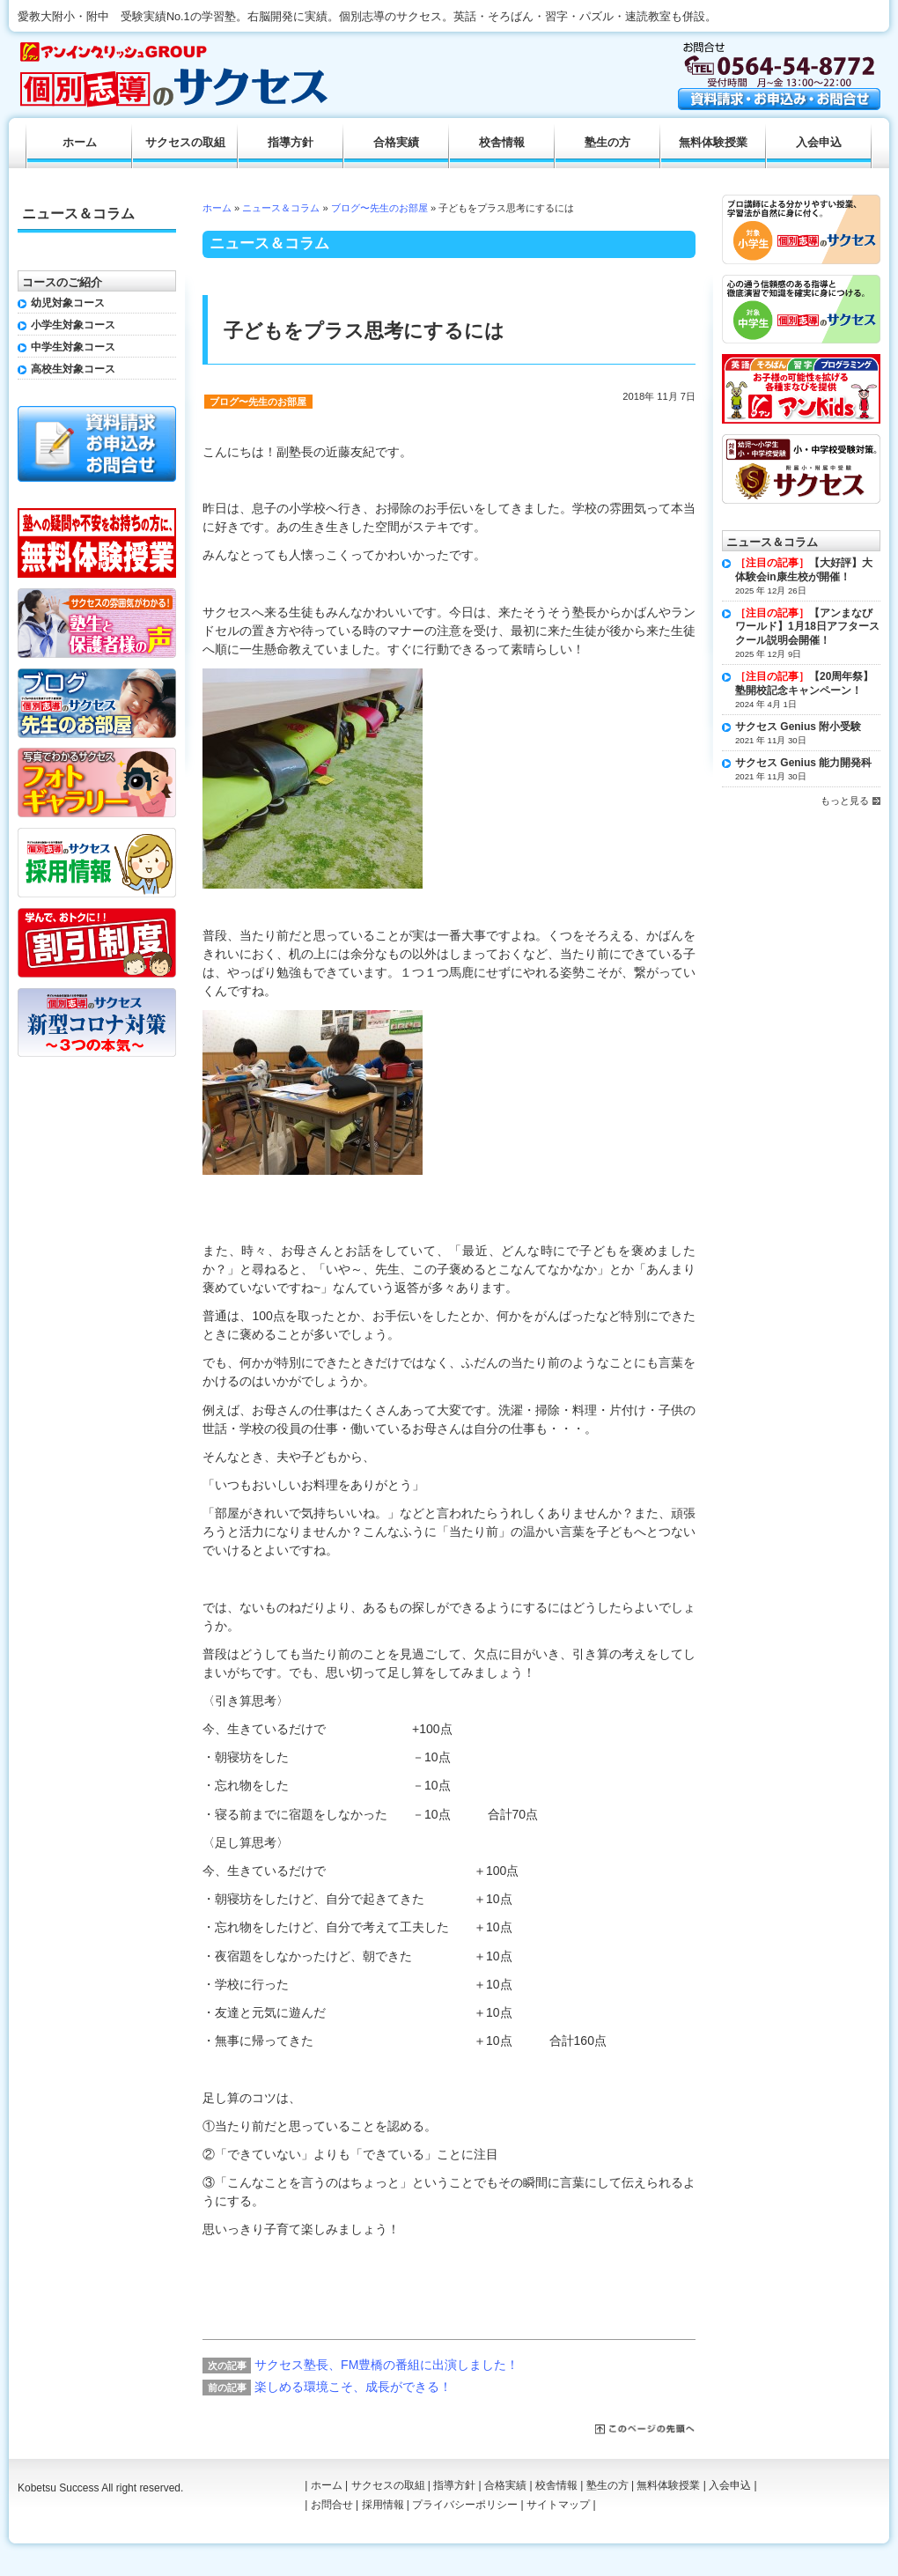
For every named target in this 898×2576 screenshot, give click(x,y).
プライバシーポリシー (465, 2504)
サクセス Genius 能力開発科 (803, 763)
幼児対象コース (68, 303)
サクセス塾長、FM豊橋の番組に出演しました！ (386, 2365)
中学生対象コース (73, 347)
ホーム (217, 208)
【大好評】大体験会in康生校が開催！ (803, 570)
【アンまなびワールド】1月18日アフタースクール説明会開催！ (807, 626)
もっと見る (845, 800)
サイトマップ (558, 2504)
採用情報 (383, 2504)
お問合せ (332, 2504)
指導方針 (290, 143)
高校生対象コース (73, 369)
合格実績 (396, 143)
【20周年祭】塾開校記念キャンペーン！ (804, 683)
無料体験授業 (713, 143)
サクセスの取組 (185, 143)
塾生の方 (607, 143)
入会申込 (819, 143)
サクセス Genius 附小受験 (798, 726)
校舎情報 (502, 143)
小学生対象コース (73, 325)
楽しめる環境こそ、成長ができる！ (353, 2387)
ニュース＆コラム (281, 208)
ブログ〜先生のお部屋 (379, 208)
